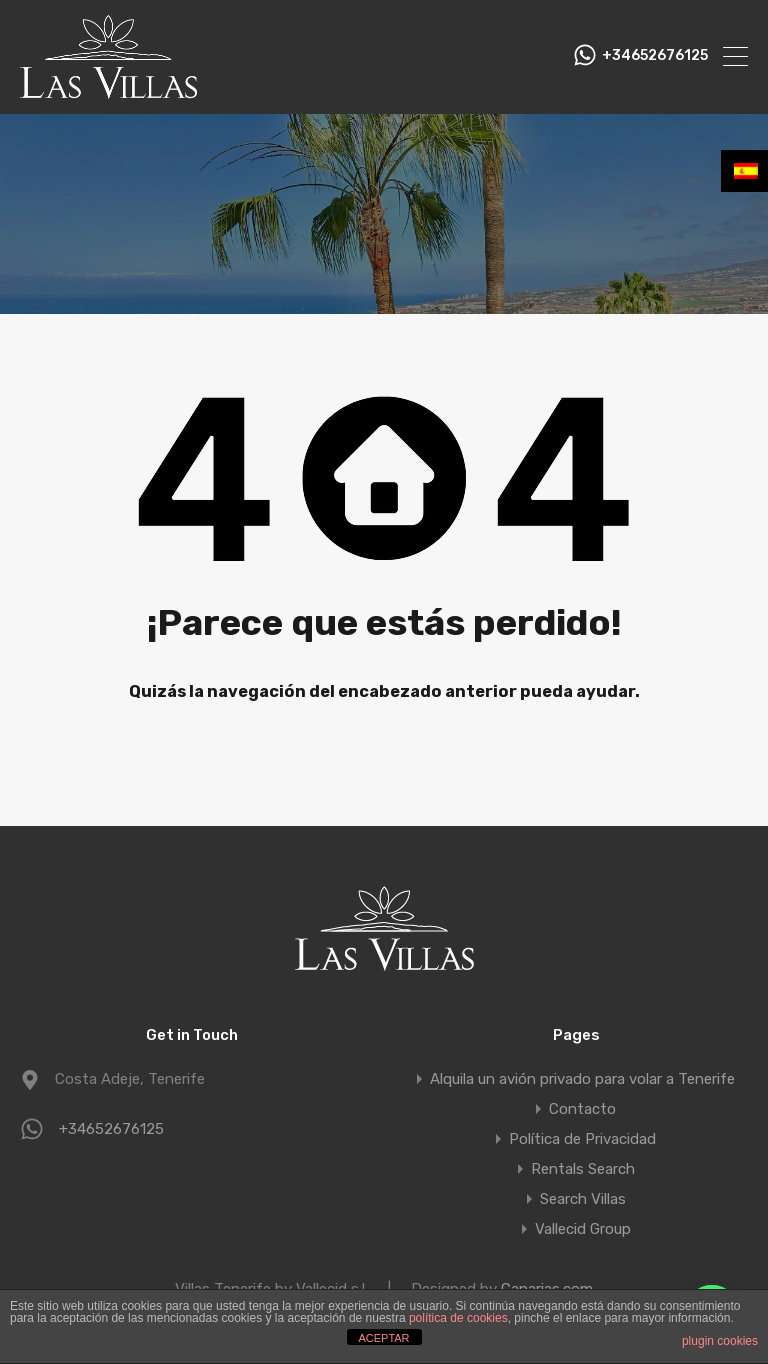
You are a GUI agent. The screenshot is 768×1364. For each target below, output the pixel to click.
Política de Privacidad (582, 1139)
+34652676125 (655, 56)
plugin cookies (720, 1341)
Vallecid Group (583, 1229)
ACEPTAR (383, 1338)
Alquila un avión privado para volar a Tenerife (582, 1079)
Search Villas (583, 1199)
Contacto (582, 1109)
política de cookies (458, 1318)
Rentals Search (583, 1169)
